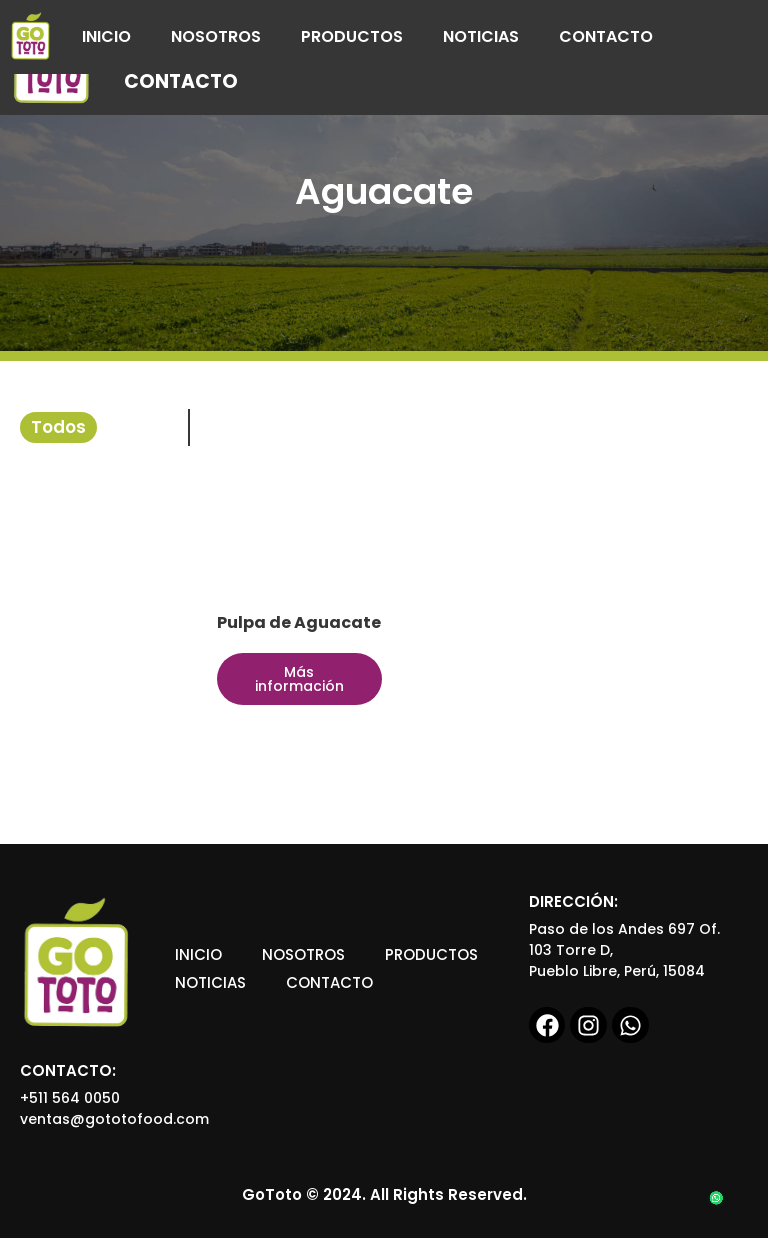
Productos (352, 36)
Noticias (481, 36)
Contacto (606, 36)
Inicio (106, 36)
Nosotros (216, 36)
